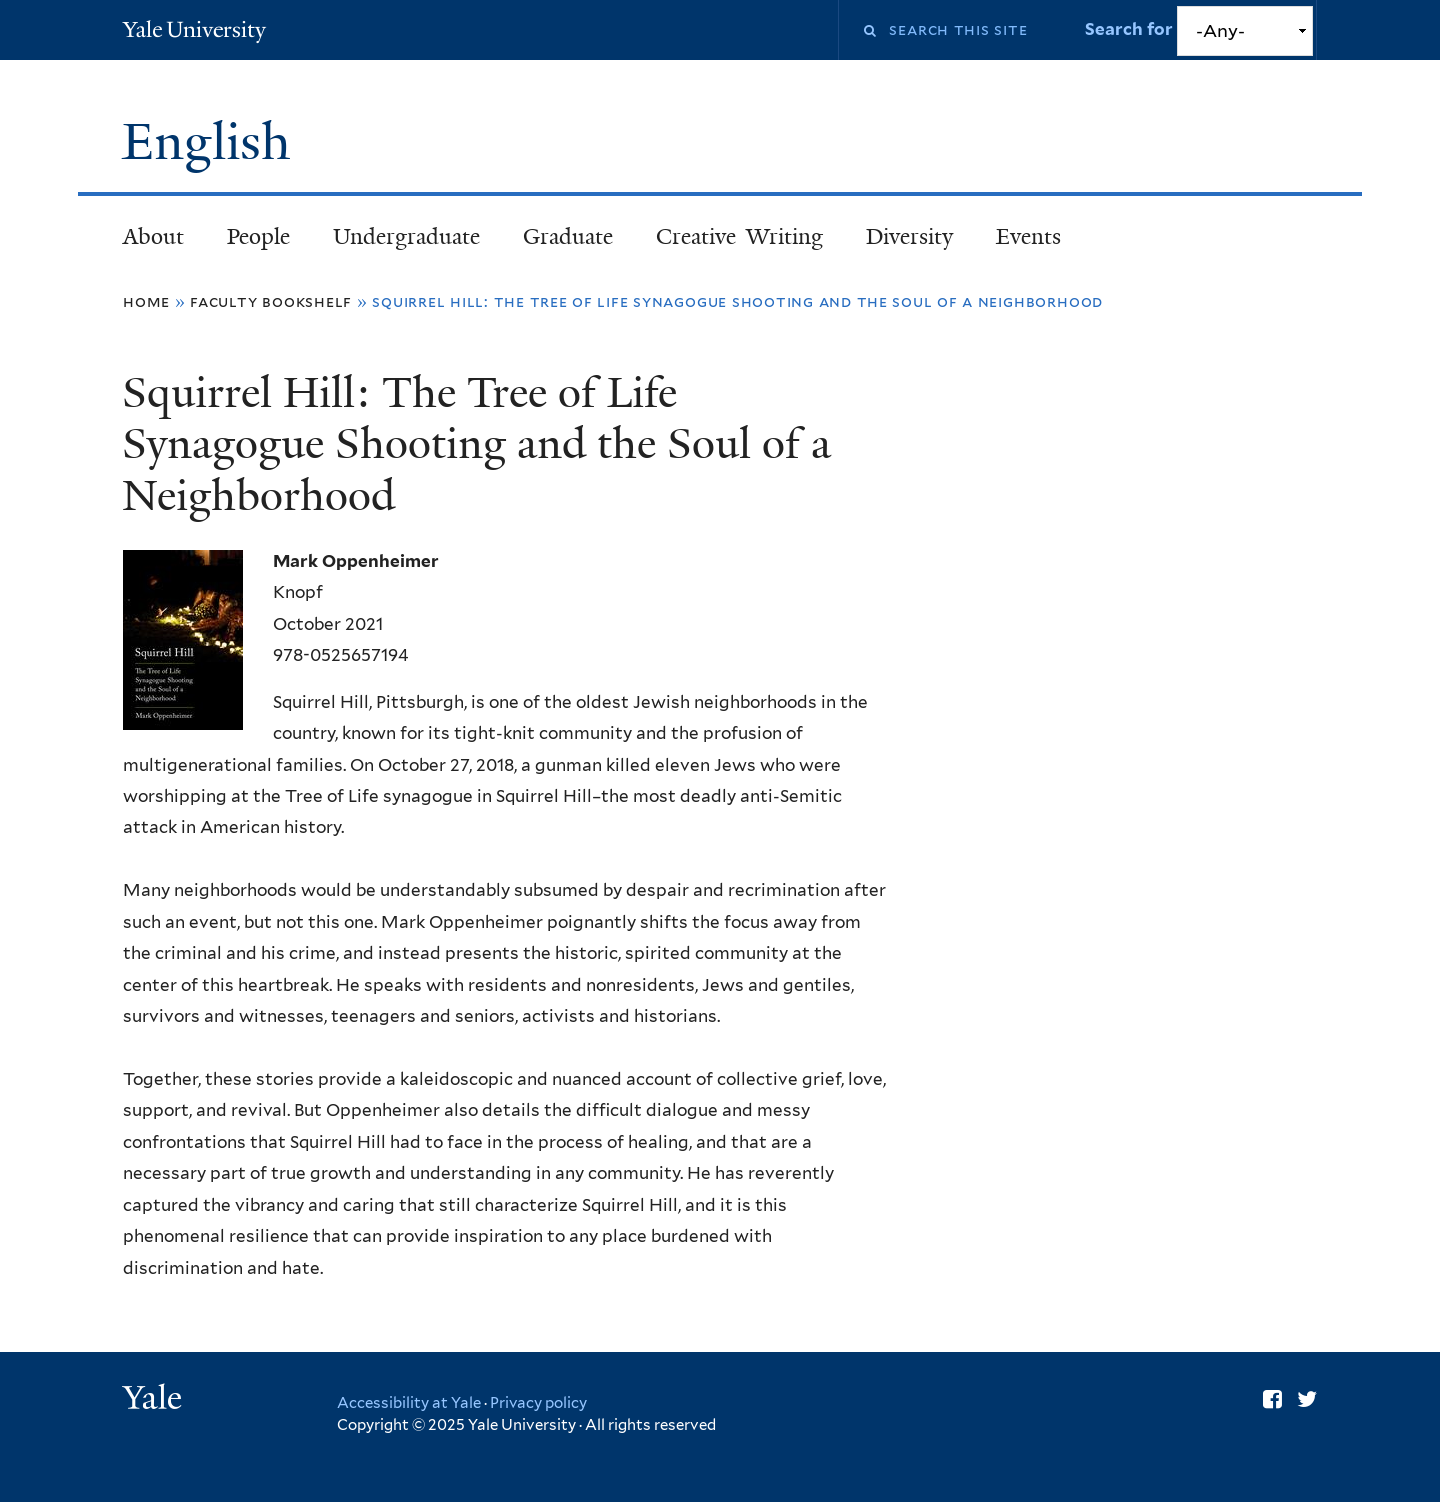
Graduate (568, 236)
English (213, 142)
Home (146, 301)
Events (1028, 236)
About (153, 236)
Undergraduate (406, 236)
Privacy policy (538, 1403)
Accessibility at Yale (409, 1403)
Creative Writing (739, 236)
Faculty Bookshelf (271, 301)
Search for (1131, 29)
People (258, 236)
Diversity (909, 236)
